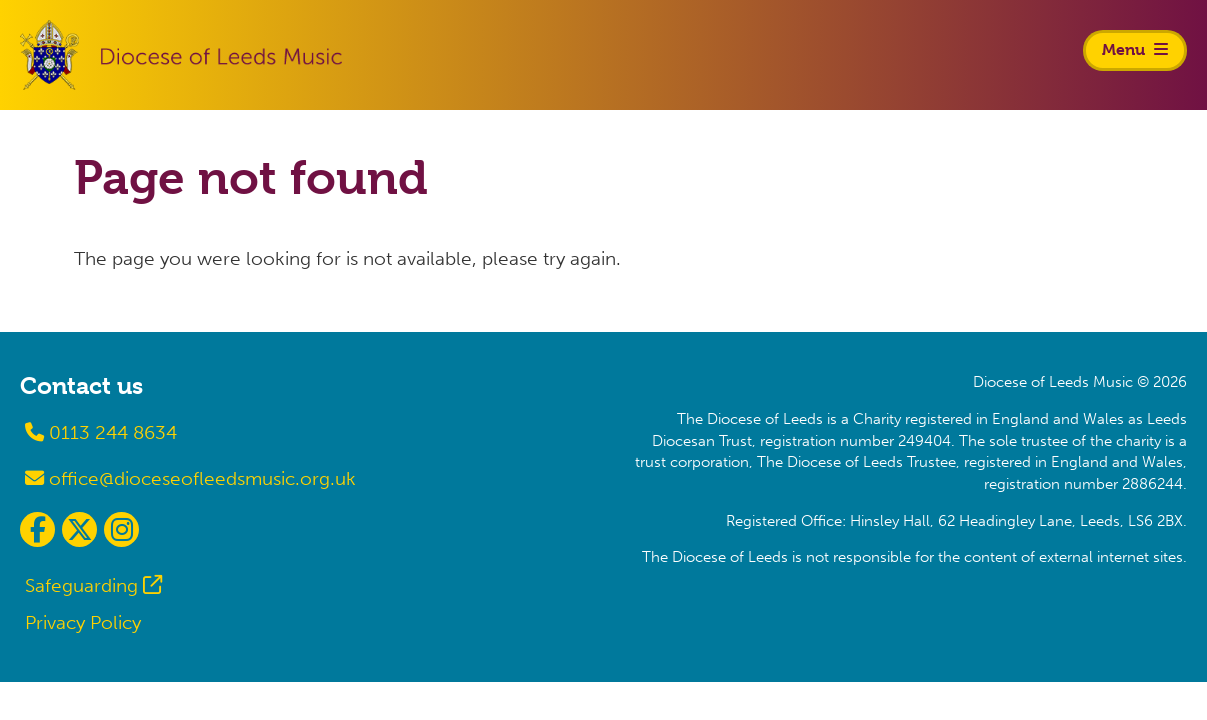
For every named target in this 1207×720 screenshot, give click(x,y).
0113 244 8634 (101, 432)
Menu (1135, 49)
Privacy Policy (83, 622)
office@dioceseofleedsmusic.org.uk (190, 478)
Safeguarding (81, 585)
